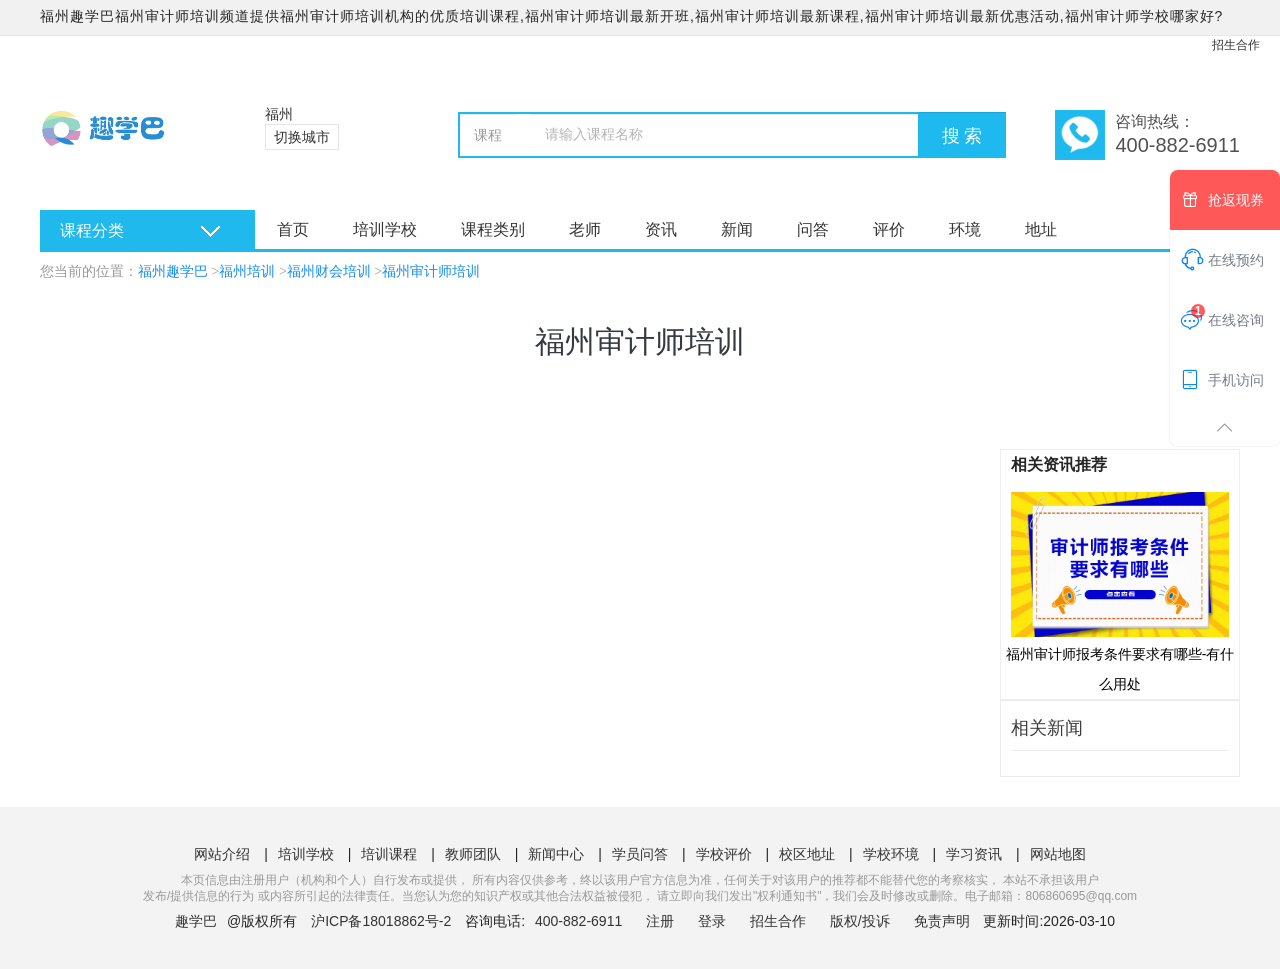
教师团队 (473, 854)
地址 (1041, 229)
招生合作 (1236, 45)
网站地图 (1058, 854)
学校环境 (891, 854)
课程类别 (493, 229)
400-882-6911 (580, 921)
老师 (585, 229)
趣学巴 (196, 921)
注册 (660, 921)
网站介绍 (222, 854)
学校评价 (724, 854)
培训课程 (389, 854)
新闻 (737, 229)
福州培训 (247, 271)
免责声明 (942, 921)
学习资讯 (974, 854)
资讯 (661, 229)
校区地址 (807, 854)
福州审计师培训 (431, 271)
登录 (712, 921)
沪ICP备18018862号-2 (381, 921)
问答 (813, 229)
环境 (965, 229)
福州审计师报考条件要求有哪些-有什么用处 (1120, 591)
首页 (293, 229)
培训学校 (385, 229)
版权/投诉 (860, 921)
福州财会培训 (329, 271)
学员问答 (640, 854)
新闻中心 (556, 854)
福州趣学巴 (173, 271)
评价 (889, 229)
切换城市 (302, 137)
